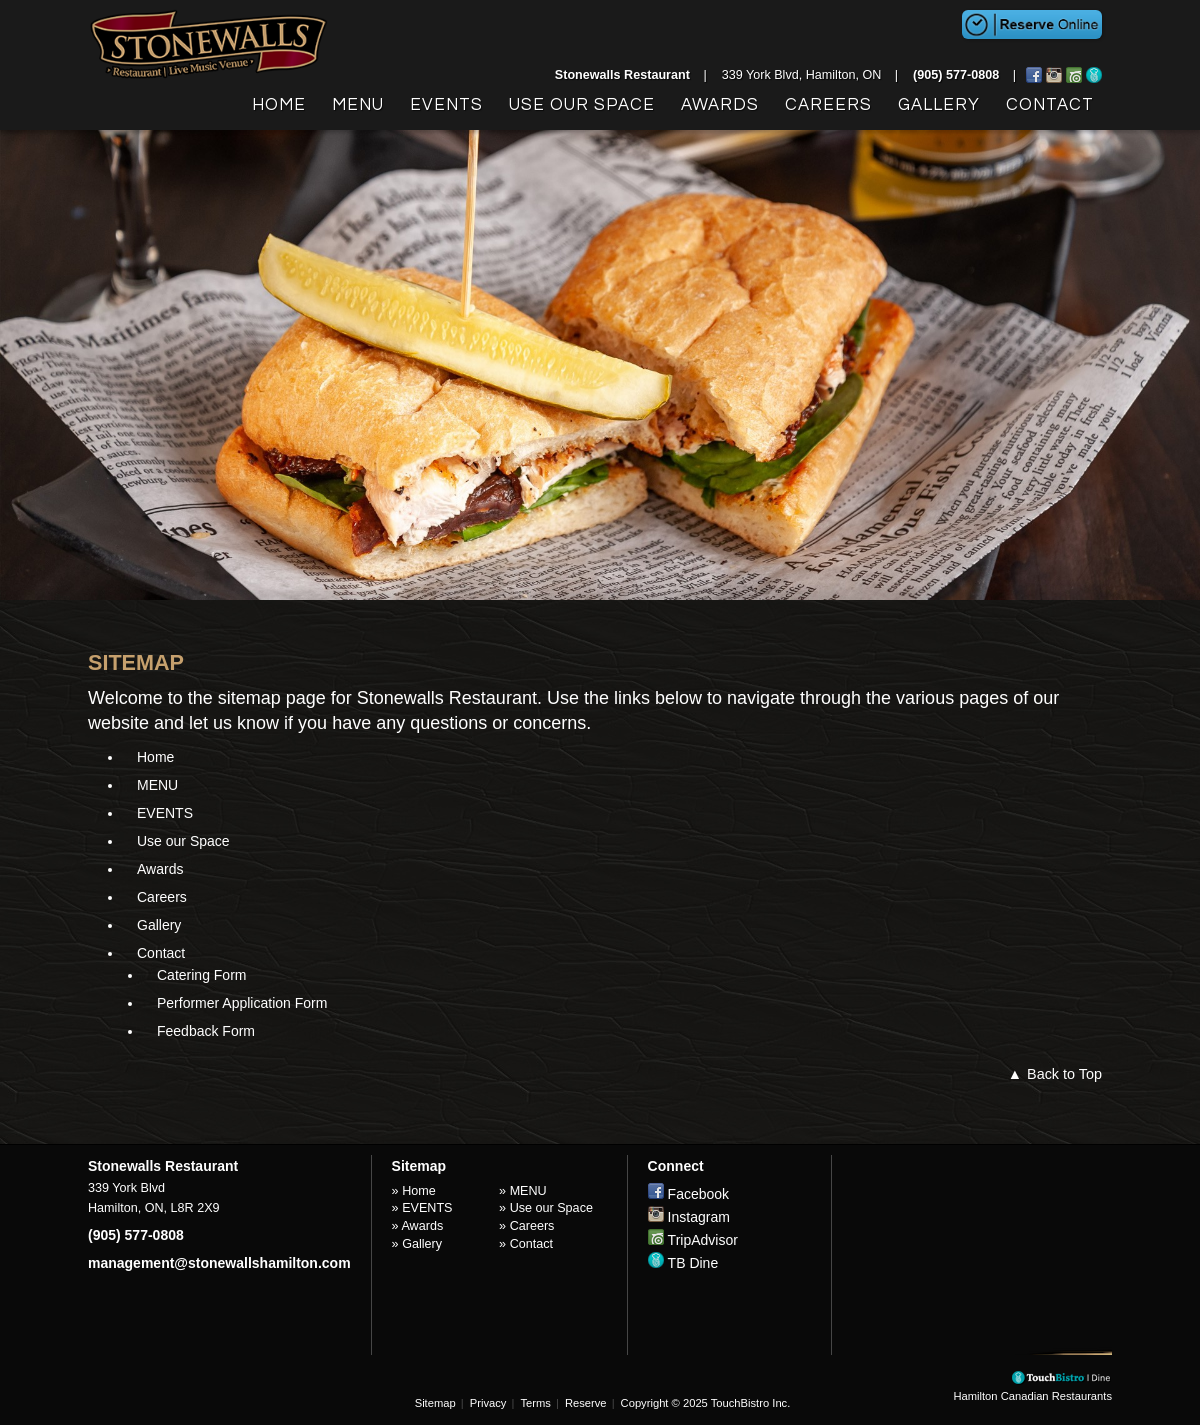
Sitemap (435, 1403)
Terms (535, 1403)
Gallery (939, 105)
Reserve (586, 1403)
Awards (720, 105)
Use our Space (582, 105)
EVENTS (446, 105)
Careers (828, 105)
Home (279, 105)
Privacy (488, 1403)
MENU (358, 105)
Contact (1050, 105)
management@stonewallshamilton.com (219, 1263)
